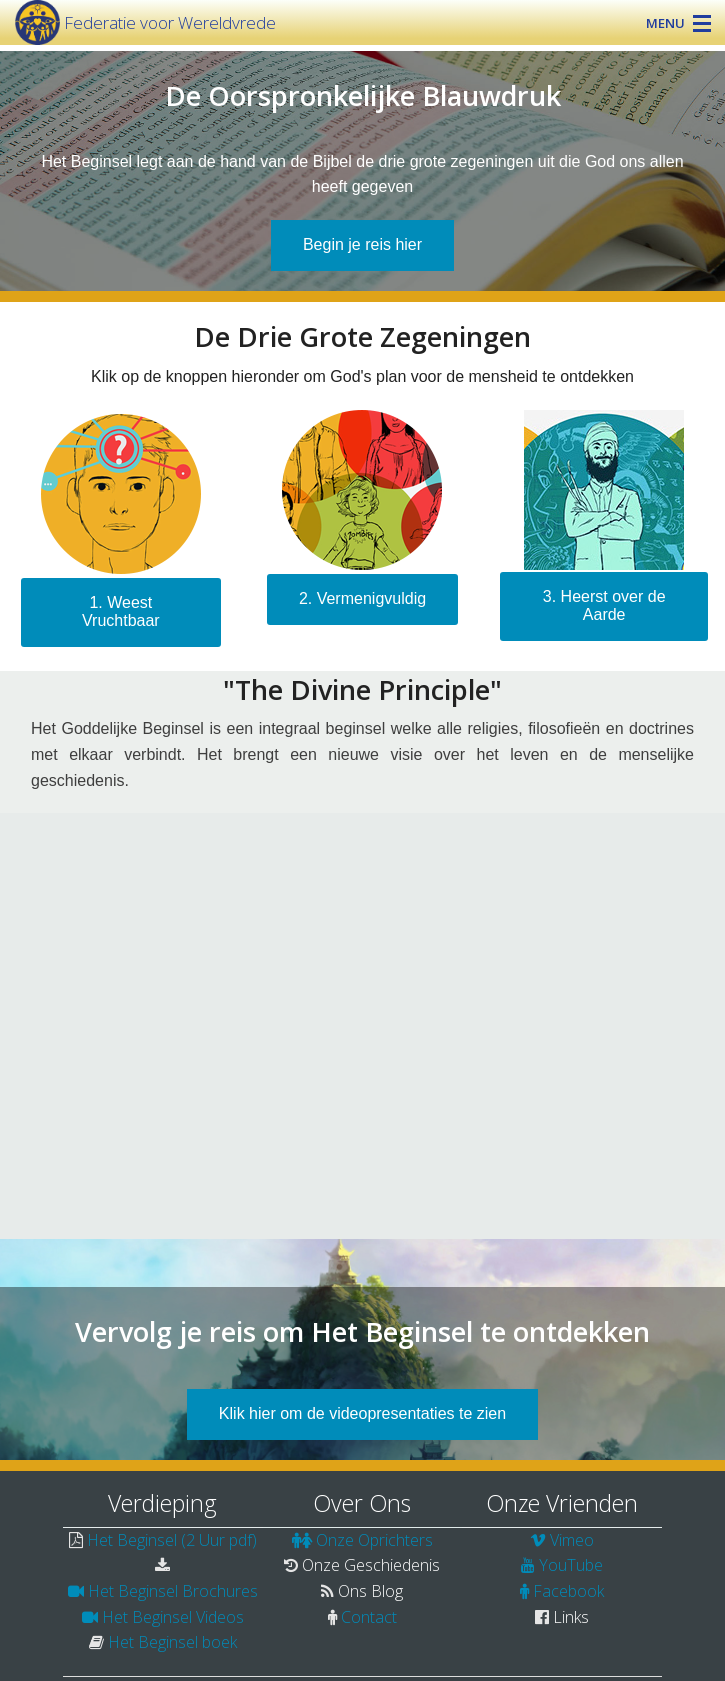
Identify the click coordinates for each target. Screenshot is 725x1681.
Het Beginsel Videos (173, 1617)
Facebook (568, 1591)
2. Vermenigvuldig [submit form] (362, 598)
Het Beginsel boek (172, 1642)
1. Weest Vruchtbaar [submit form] (121, 611)
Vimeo (572, 1540)
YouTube (571, 1565)
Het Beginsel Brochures (173, 1591)
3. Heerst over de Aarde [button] (604, 605)
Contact (369, 1617)
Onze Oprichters (374, 1540)
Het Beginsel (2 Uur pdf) (172, 1540)
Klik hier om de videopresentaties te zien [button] (362, 1413)
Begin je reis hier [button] (362, 244)
